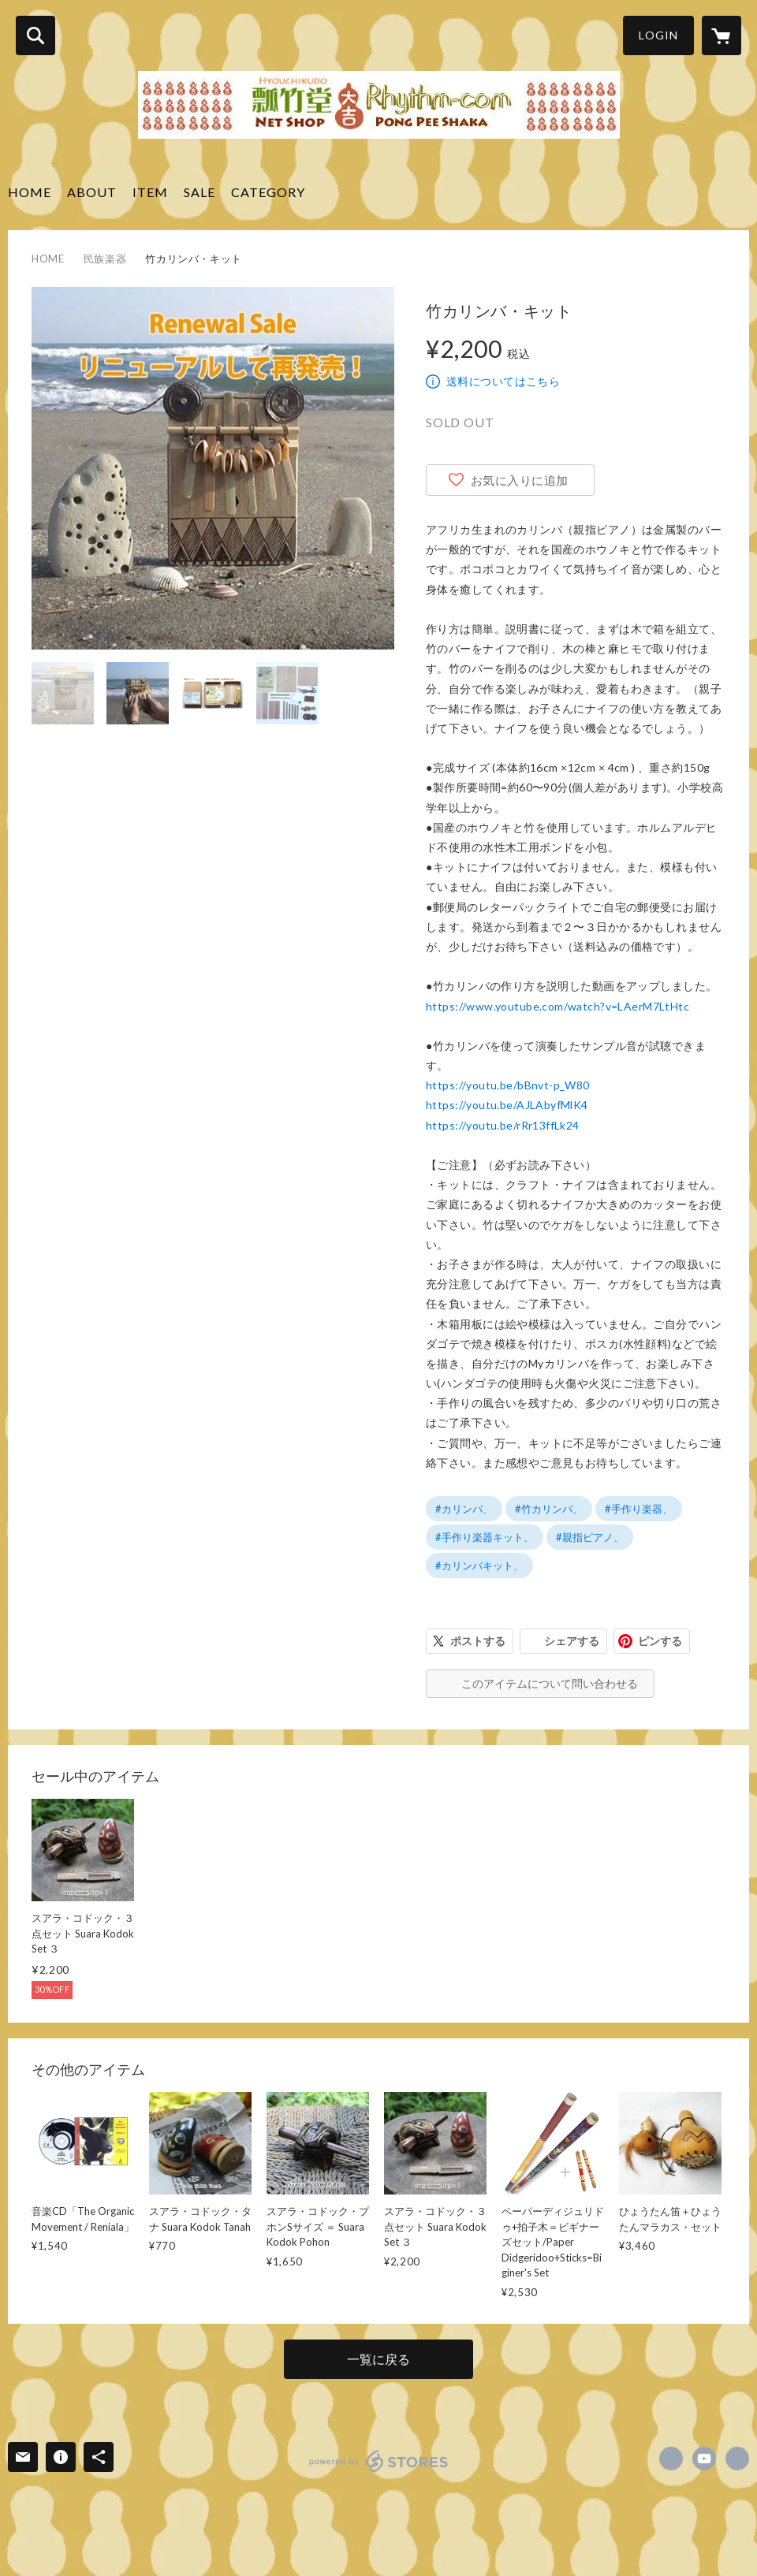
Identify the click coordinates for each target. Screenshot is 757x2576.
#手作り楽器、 (639, 1508)
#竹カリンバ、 (549, 1508)
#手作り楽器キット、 (484, 1537)
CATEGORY (268, 191)
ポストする (477, 1640)
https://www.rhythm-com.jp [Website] (737, 2458)
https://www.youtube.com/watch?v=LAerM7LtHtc (557, 1006)
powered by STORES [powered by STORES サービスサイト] (379, 2461)
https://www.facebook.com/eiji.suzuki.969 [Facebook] (671, 2458)
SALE (199, 191)
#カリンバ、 (464, 1508)
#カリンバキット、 (479, 1565)
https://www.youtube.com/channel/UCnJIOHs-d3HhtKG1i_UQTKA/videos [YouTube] (704, 2458)
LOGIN (658, 35)
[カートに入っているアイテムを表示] (721, 35)
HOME (29, 191)
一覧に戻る (378, 2358)
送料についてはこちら (503, 381)
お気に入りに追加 (520, 480)
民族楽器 (105, 258)
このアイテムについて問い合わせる (549, 1683)
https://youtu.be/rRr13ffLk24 (503, 1125)
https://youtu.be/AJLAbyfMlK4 (507, 1104)
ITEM (150, 191)
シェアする (571, 1640)
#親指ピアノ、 (590, 1537)
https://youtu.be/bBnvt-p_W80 (508, 1085)
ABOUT (92, 191)
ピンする (660, 1640)
